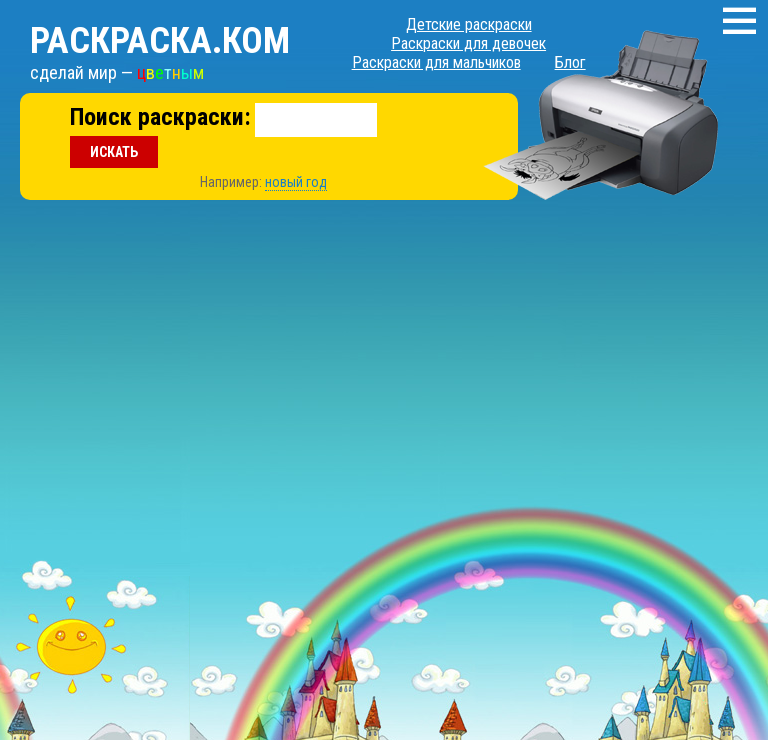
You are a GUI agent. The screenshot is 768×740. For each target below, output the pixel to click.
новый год (296, 182)
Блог (570, 62)
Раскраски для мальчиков (436, 62)
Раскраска (160, 41)
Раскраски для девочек (468, 43)
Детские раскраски (469, 24)
